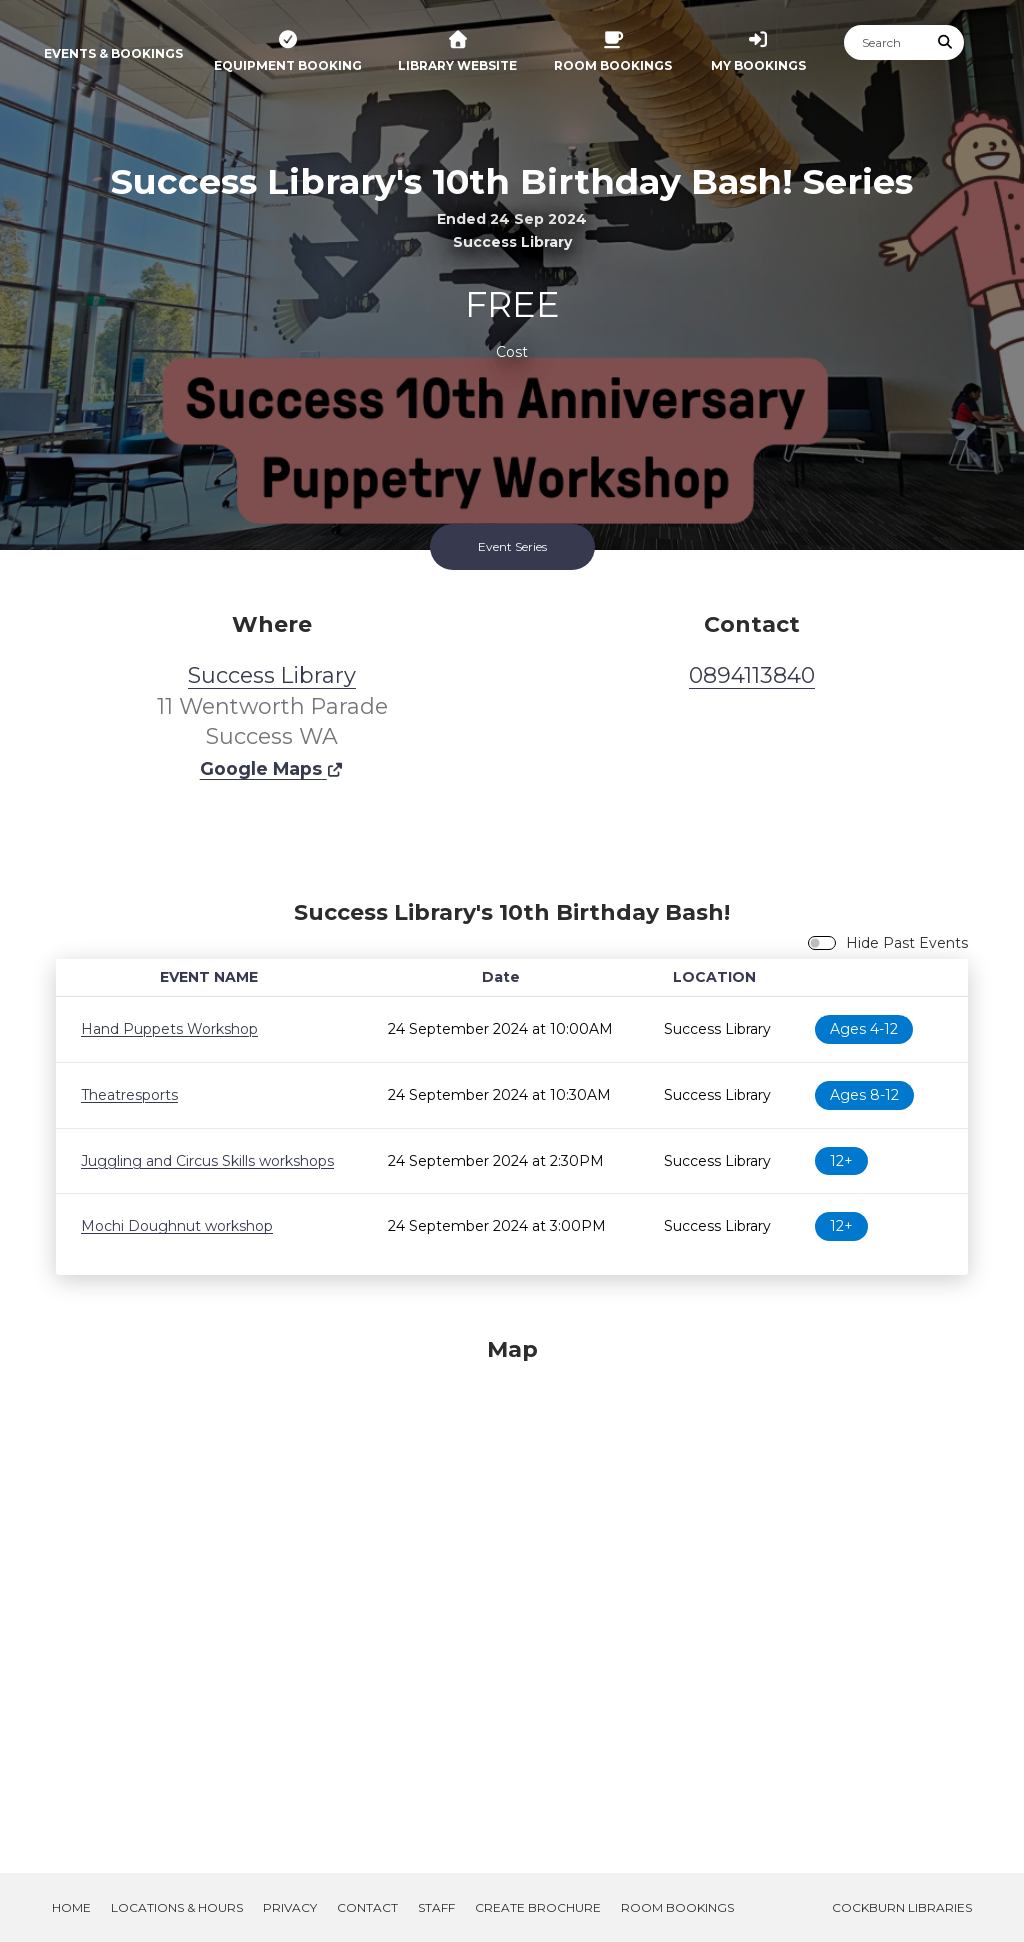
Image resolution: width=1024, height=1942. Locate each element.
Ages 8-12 (864, 1095)
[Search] (886, 42)
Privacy (290, 1907)
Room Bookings (677, 1907)
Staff (436, 1907)
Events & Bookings (113, 53)
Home (71, 1907)
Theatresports (129, 1095)
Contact (367, 1907)
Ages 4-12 (864, 1029)
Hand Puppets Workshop (169, 1029)
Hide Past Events (907, 943)
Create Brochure (538, 1907)
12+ (841, 1161)
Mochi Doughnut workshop (177, 1226)
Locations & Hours (177, 1907)
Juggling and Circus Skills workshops (207, 1161)
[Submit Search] (946, 42)
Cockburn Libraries (902, 1907)
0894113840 (752, 675)
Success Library (272, 675)
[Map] (512, 1581)
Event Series (512, 546)
